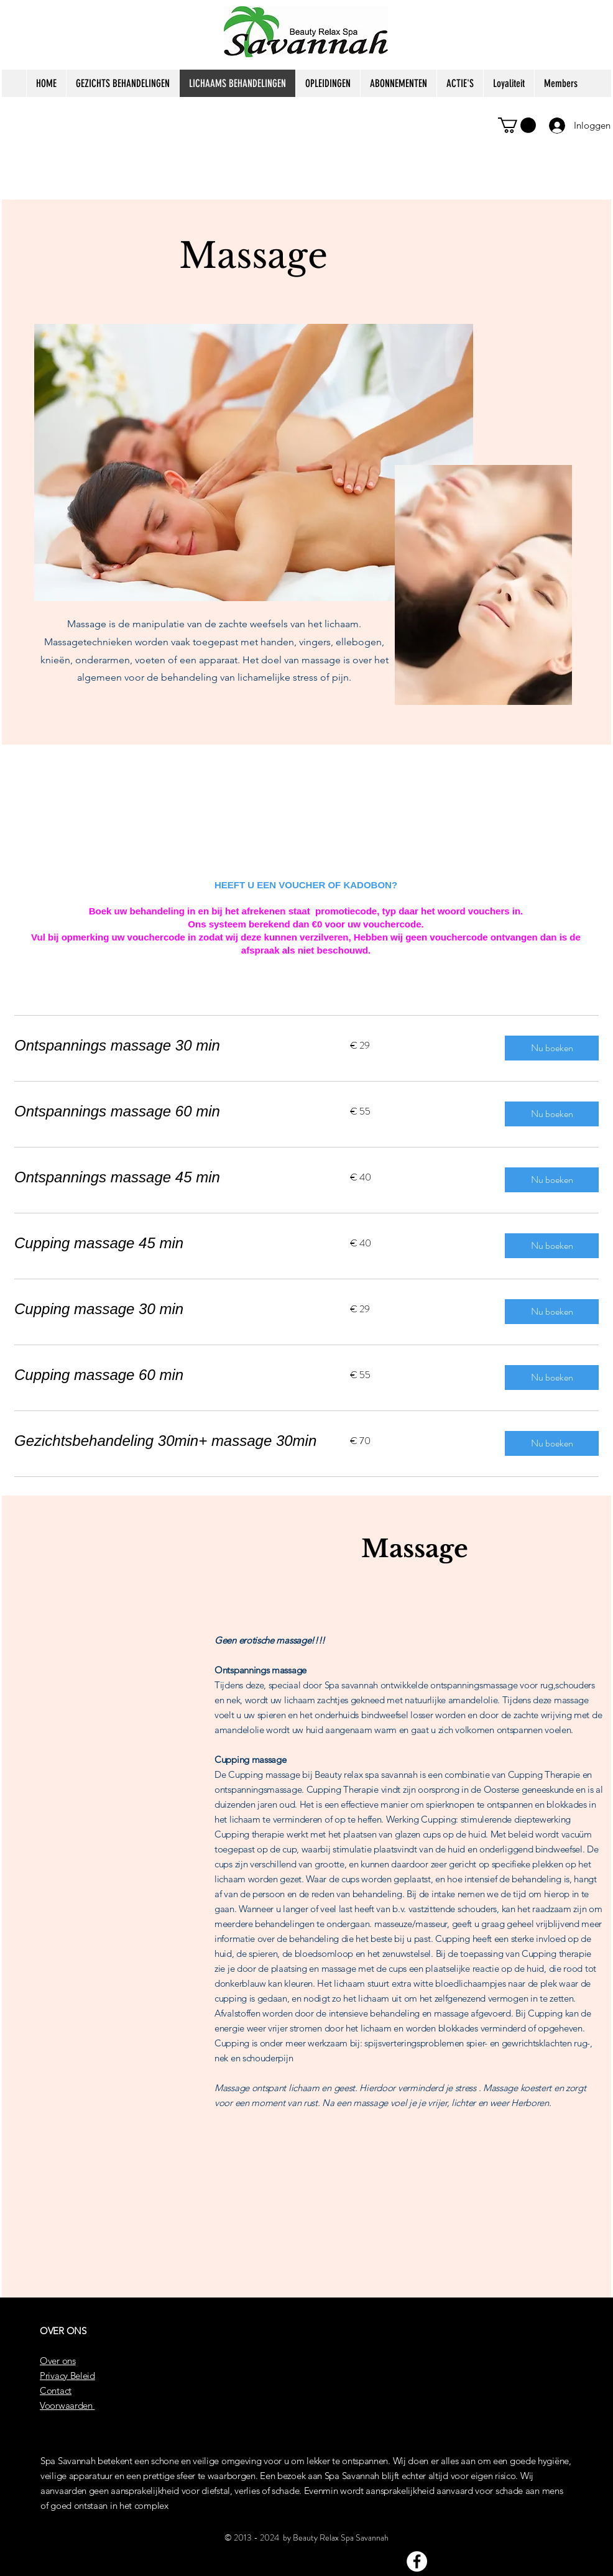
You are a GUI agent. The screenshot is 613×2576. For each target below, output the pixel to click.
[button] (517, 125)
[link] (167, 1046)
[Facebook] (417, 2561)
